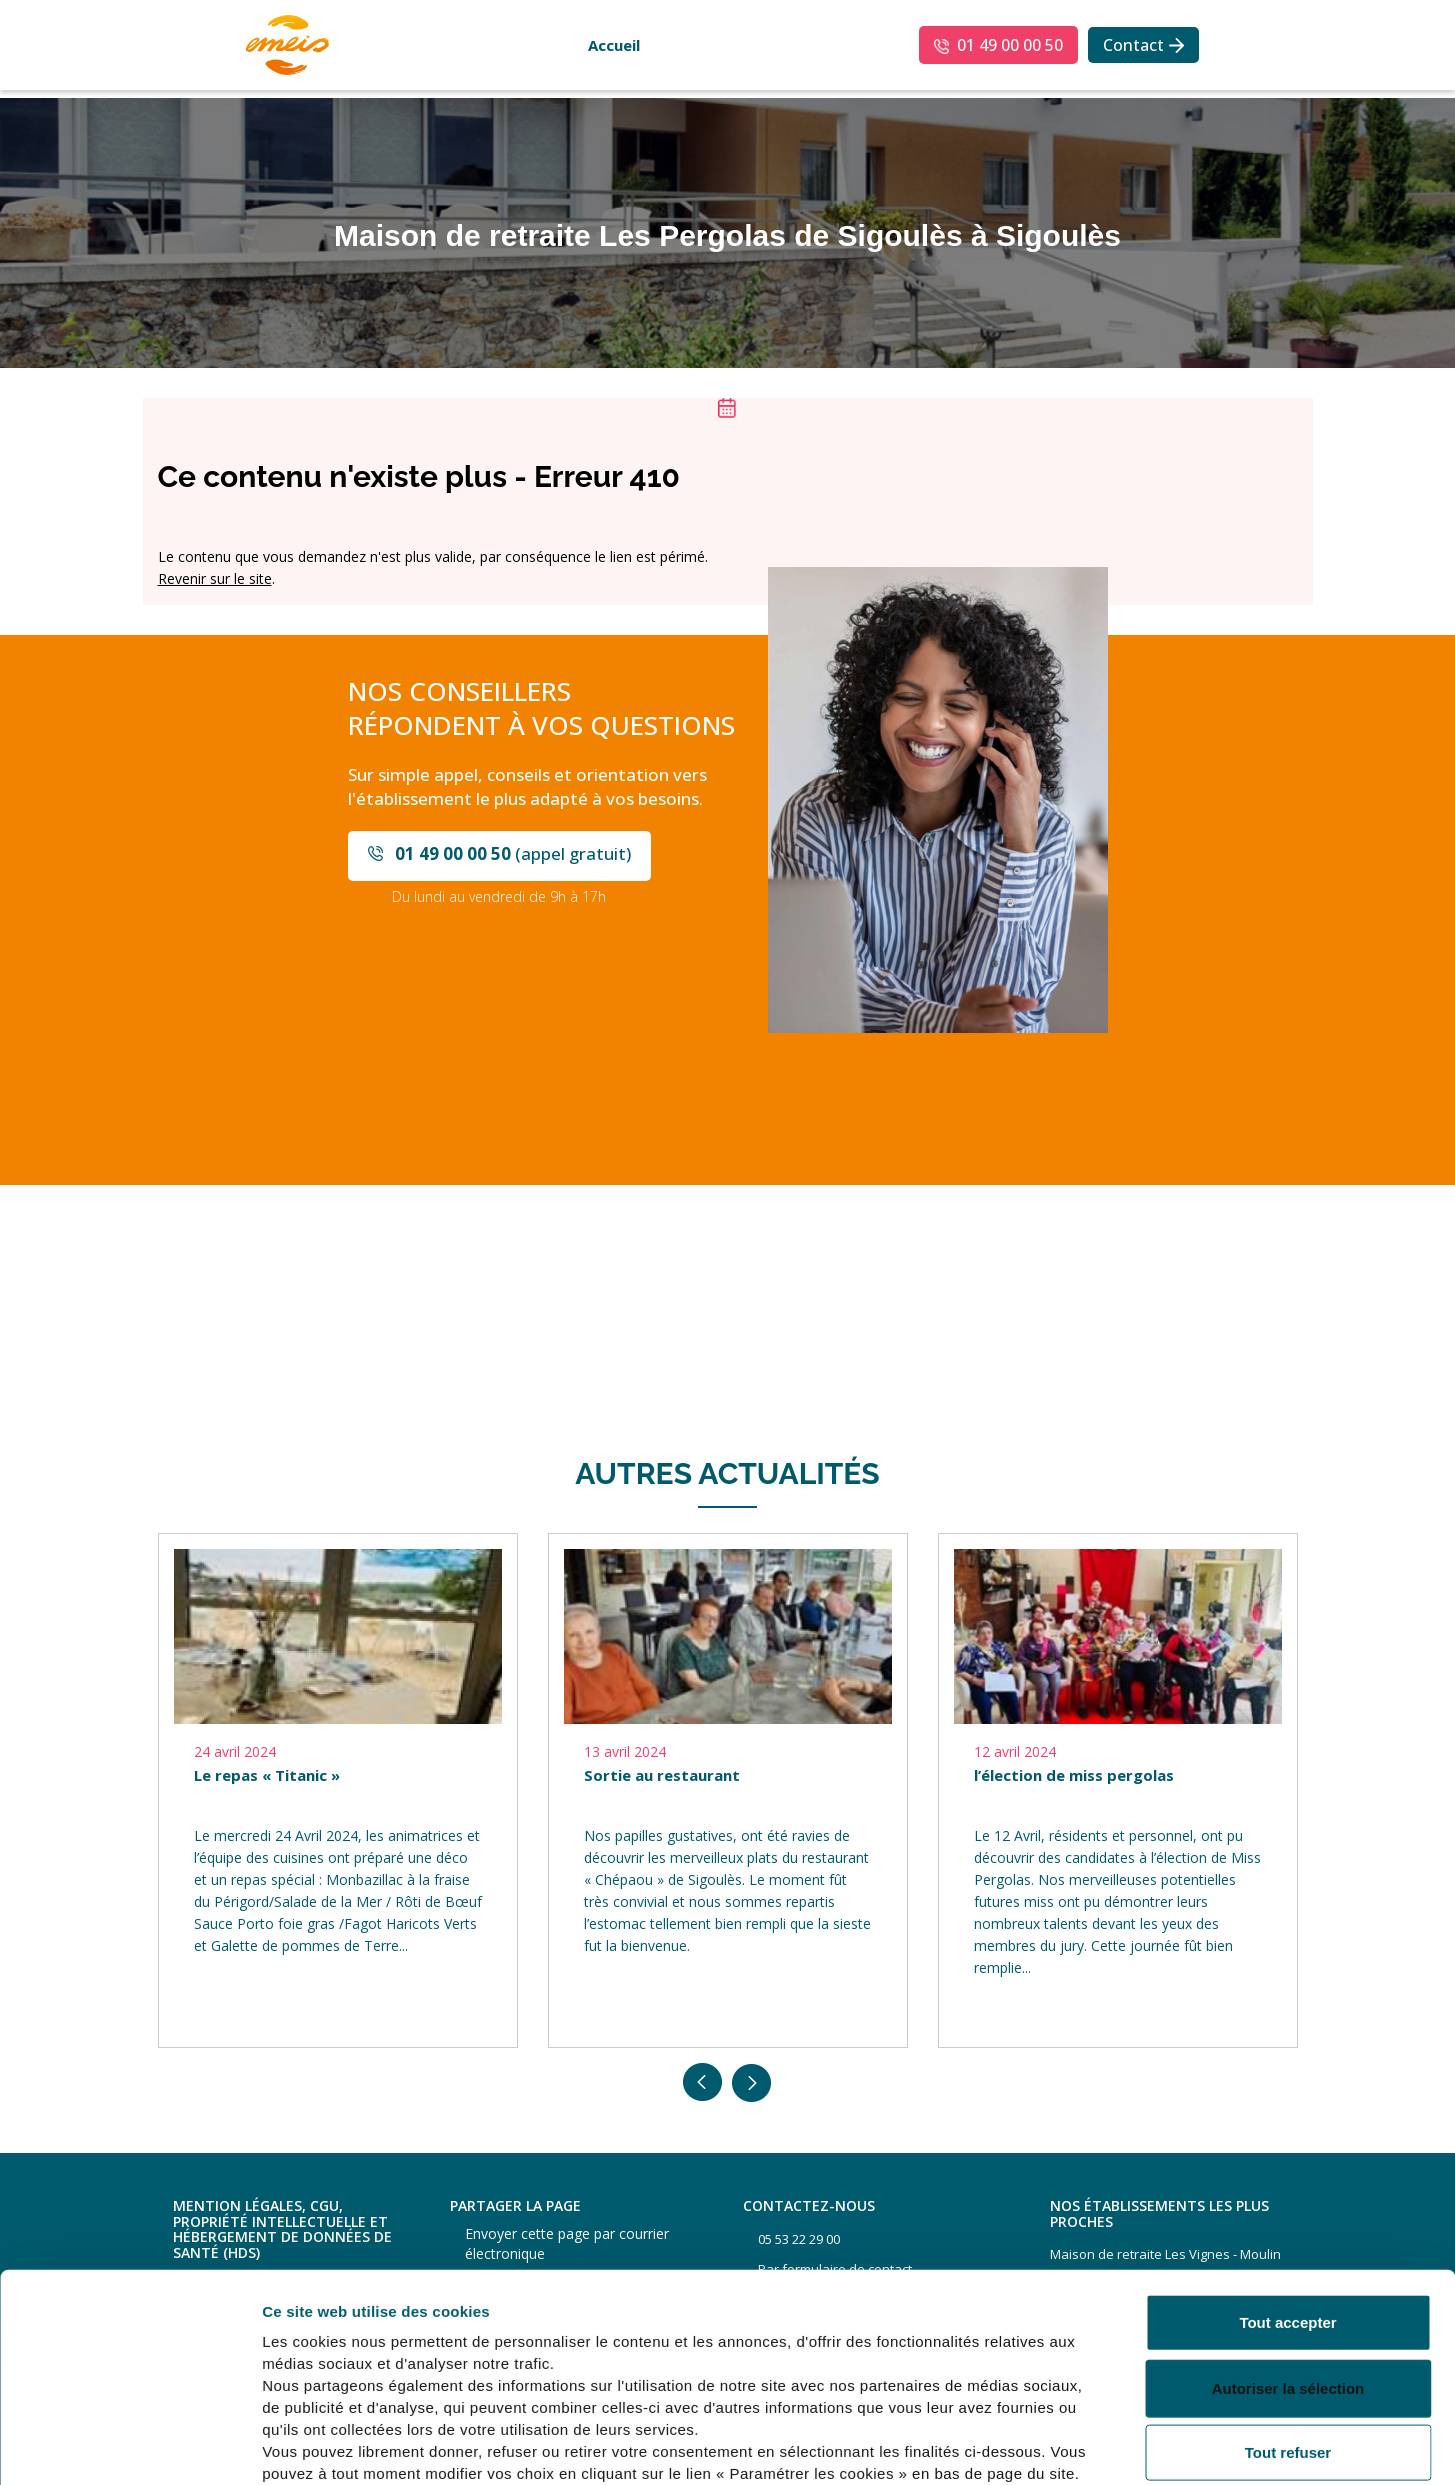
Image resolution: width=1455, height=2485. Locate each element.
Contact (1133, 45)
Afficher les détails (1101, 2445)
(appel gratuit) (513, 853)
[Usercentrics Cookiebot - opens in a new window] (129, 2446)
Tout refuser (1288, 2344)
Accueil (614, 45)
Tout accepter (1287, 2214)
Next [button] (752, 2083)
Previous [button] (703, 2083)
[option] (338, 1790)
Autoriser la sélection (1288, 2280)
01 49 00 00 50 (1010, 45)
